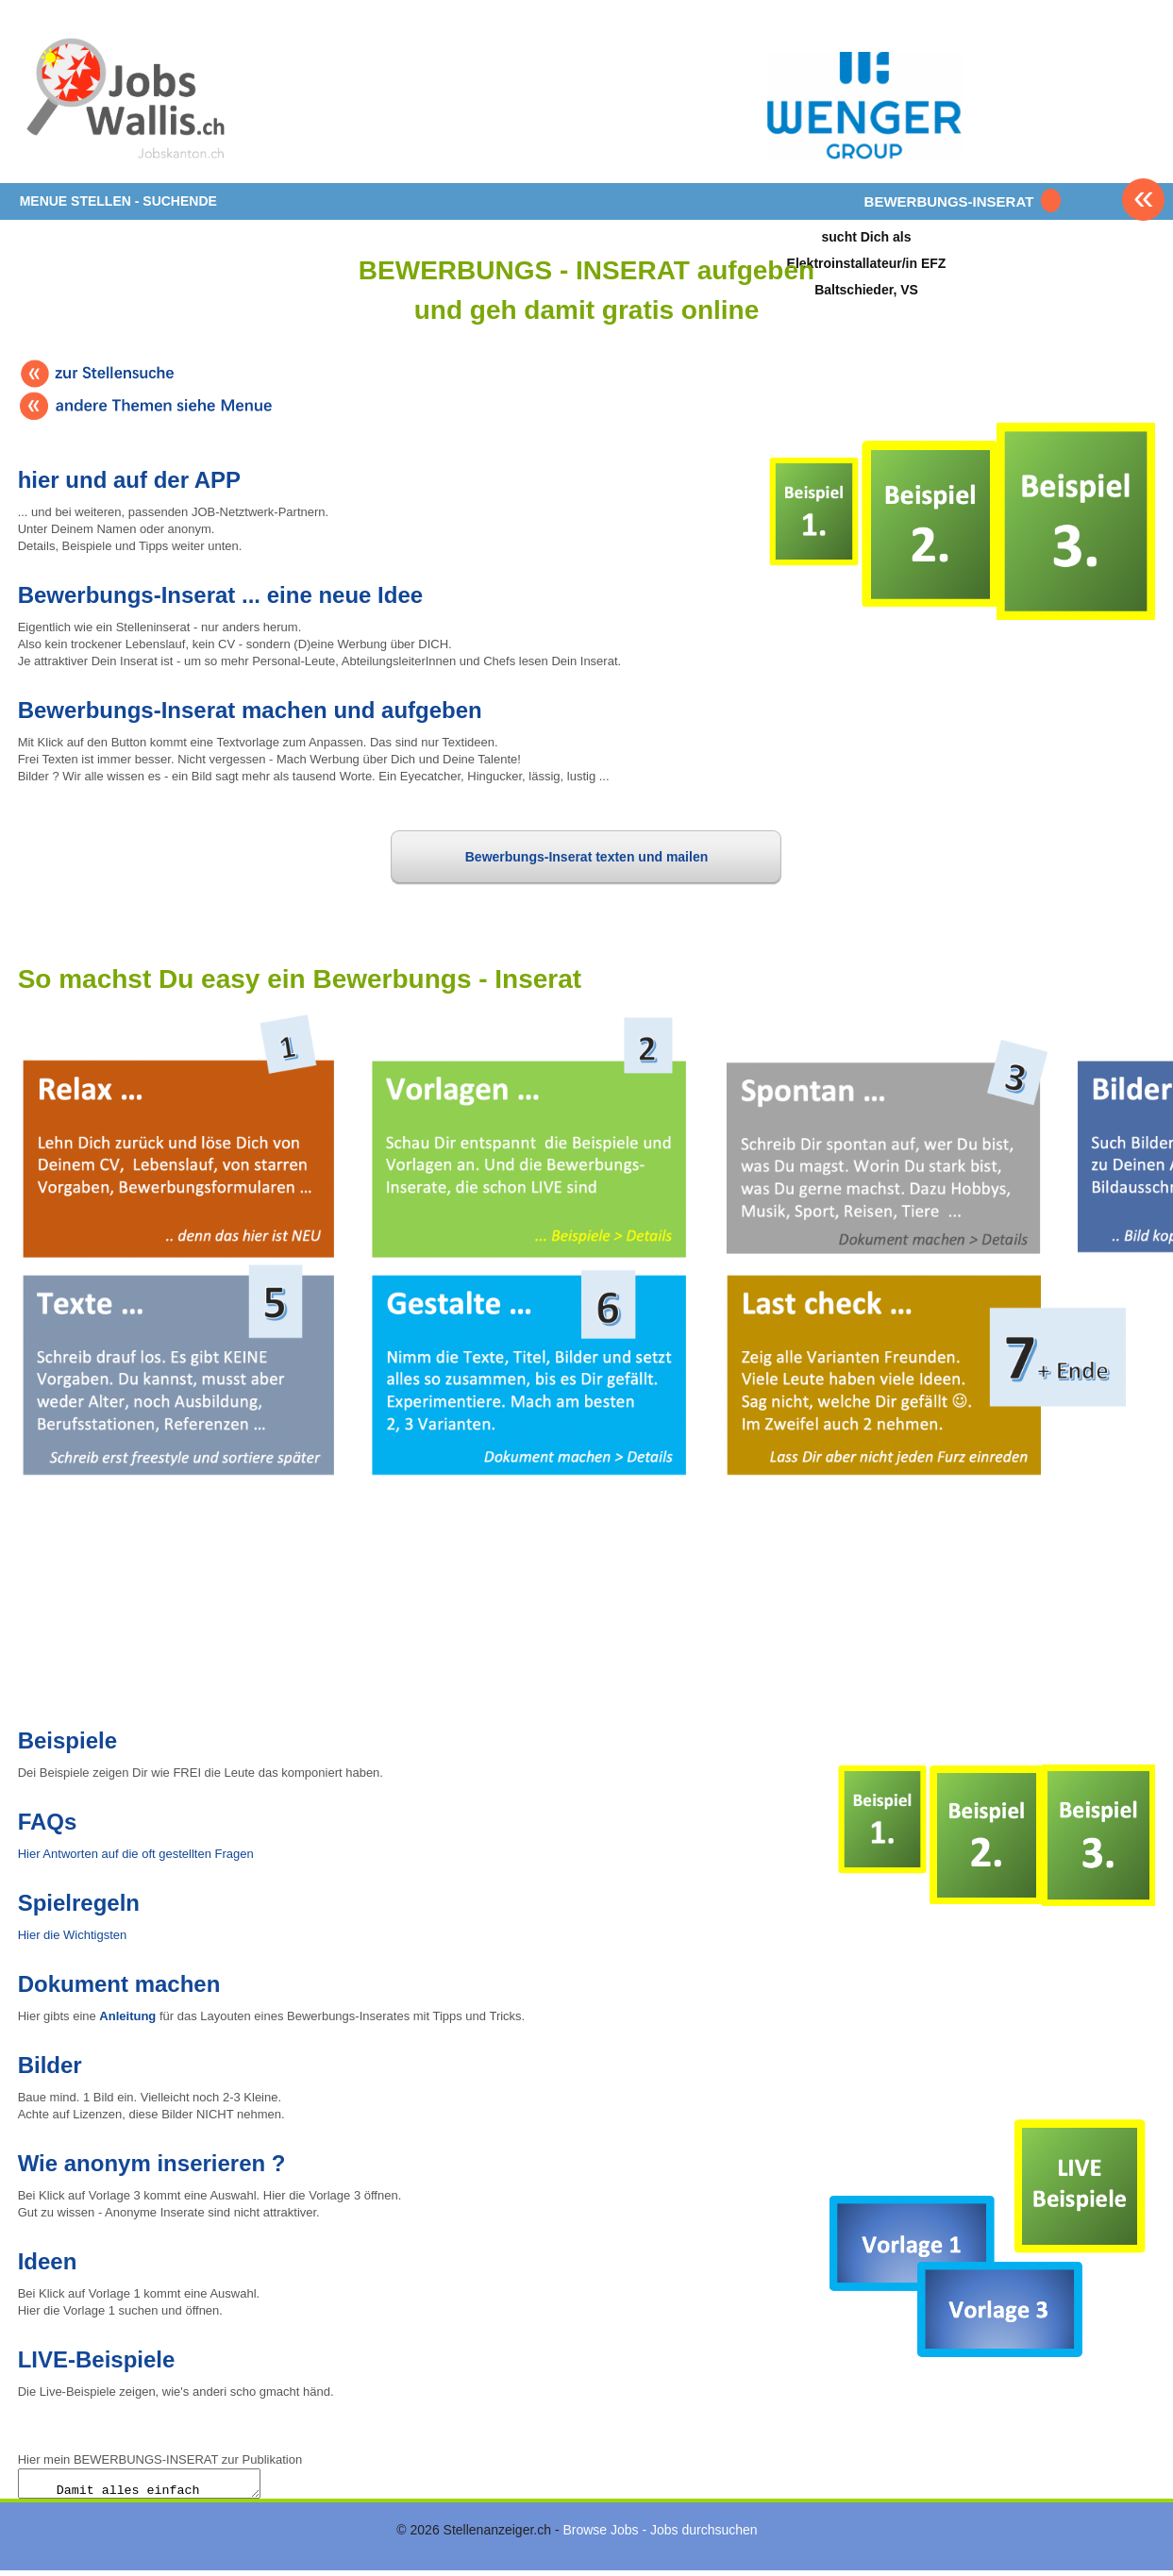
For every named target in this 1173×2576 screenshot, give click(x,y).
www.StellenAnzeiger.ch (131, 98)
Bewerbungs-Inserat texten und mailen (587, 856)
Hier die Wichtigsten (72, 1935)
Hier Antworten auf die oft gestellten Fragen (136, 1854)
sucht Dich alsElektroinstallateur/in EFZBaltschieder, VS (867, 262)
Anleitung (127, 2016)
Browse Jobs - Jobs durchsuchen (659, 2535)
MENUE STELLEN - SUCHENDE (118, 201)
